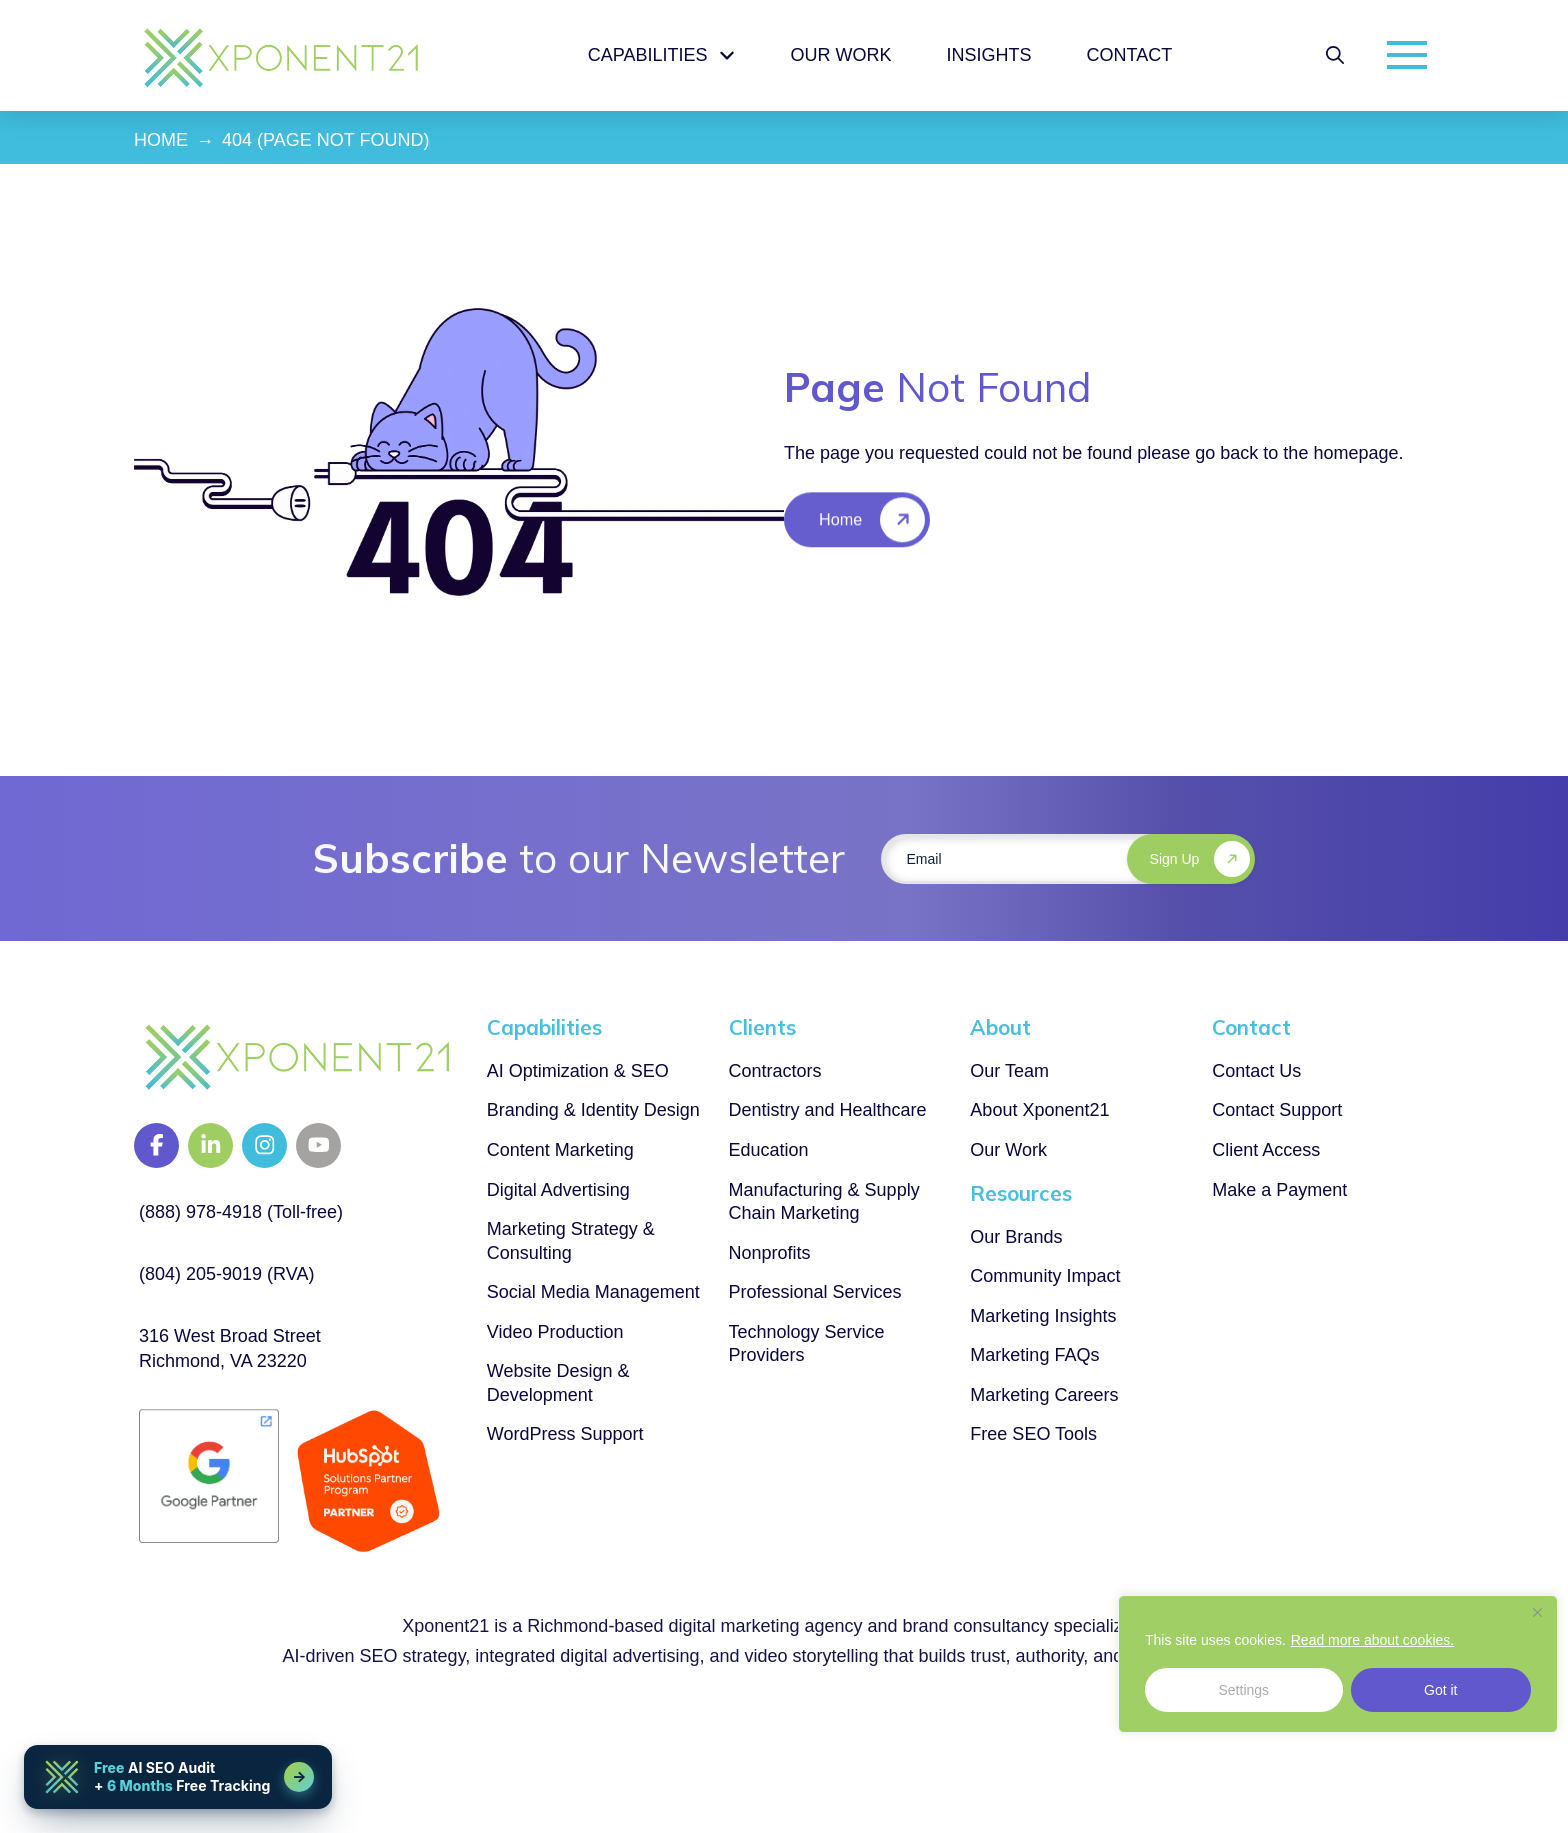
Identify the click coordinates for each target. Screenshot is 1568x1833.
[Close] (1537, 1612)
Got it (1440, 1690)
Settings (1243, 1690)
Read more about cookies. (1372, 1640)
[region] (1338, 1664)
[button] (1335, 55)
